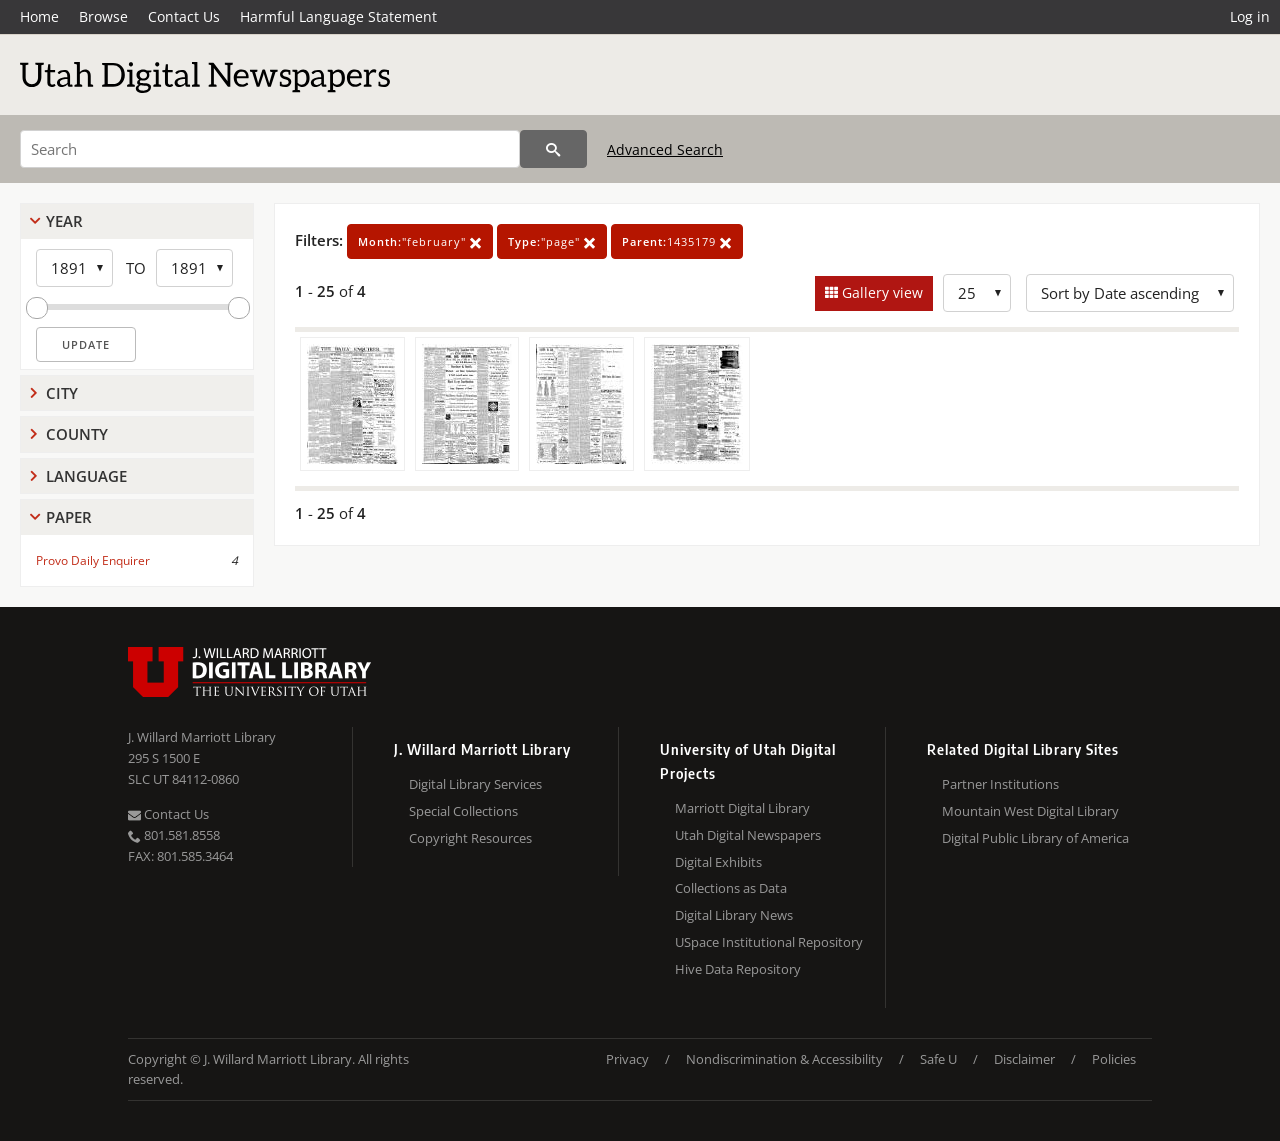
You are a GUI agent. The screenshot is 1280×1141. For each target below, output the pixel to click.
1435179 (677, 241)
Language (86, 476)
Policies (1114, 1059)
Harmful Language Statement (338, 16)
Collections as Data (731, 888)
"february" (420, 241)
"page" (552, 241)
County (77, 434)
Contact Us (184, 16)
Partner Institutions (1000, 784)
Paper (69, 517)
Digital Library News (734, 915)
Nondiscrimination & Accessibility (784, 1059)
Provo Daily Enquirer (93, 560)
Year (64, 221)
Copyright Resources (470, 838)
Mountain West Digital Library (1030, 811)
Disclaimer (1024, 1059)
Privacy (627, 1059)
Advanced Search (665, 149)
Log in (1250, 16)
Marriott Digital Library (742, 808)
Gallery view (880, 292)
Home (39, 16)
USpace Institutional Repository (769, 942)
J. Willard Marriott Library (202, 737)
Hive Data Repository (738, 969)
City (62, 393)
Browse (103, 16)
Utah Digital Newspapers (748, 835)
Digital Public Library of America (1035, 838)
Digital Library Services (475, 784)
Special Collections (463, 811)
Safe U (938, 1059)
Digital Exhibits (718, 862)
